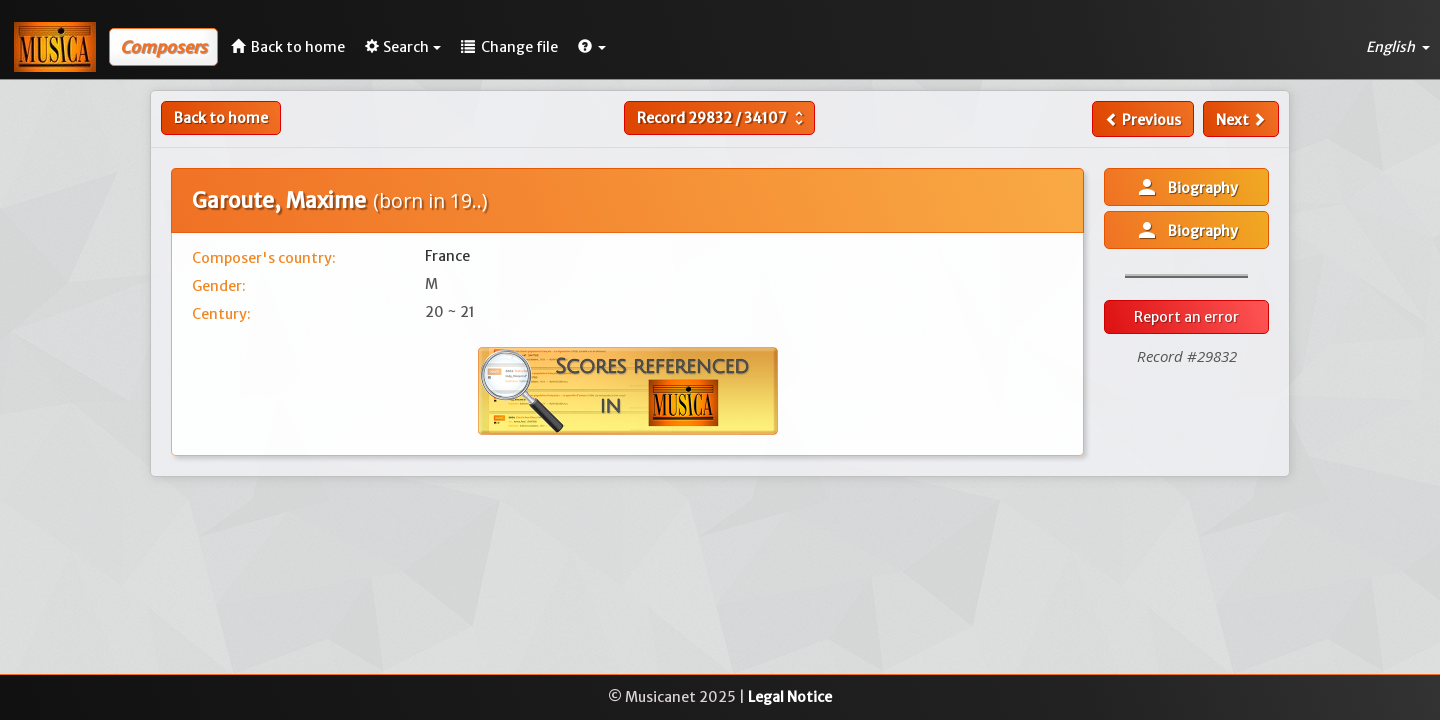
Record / (722, 118)
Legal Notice (790, 697)
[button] (592, 47)
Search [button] (403, 47)
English (1398, 47)
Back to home (221, 118)
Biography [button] (1186, 187)
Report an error (1186, 317)
